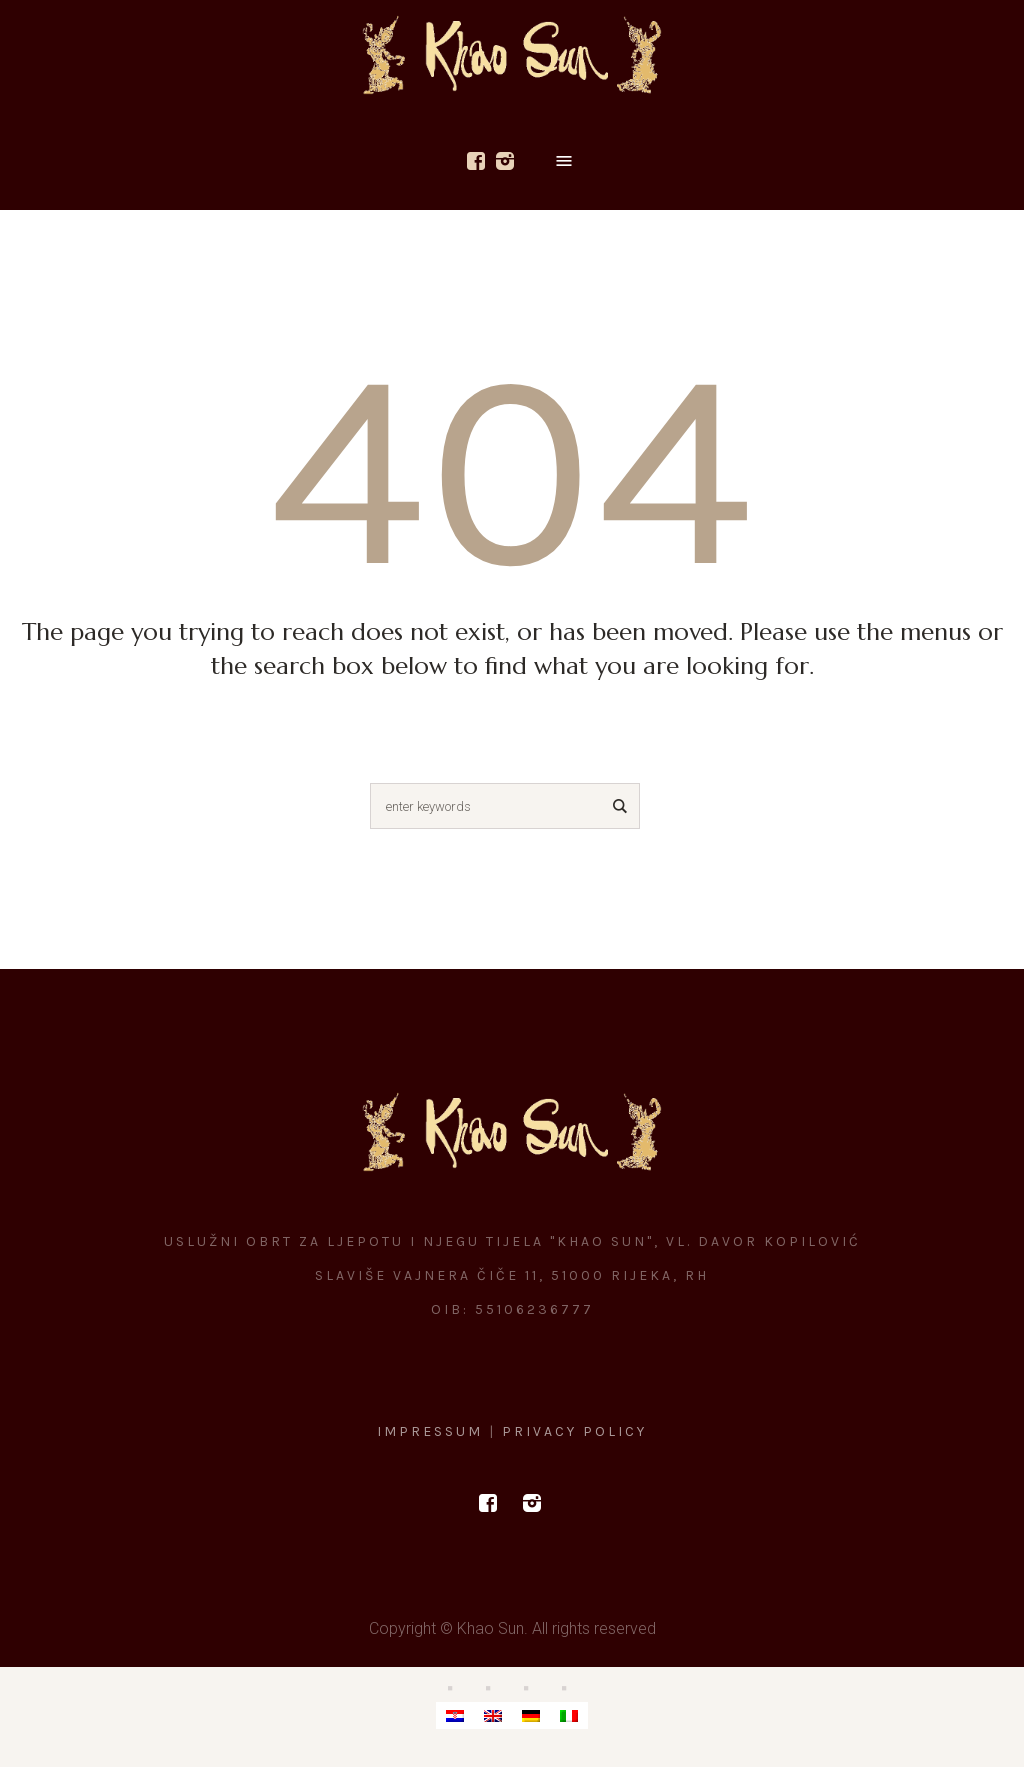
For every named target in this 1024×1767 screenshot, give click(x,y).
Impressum (433, 1431)
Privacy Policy (574, 1431)
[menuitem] (455, 1715)
